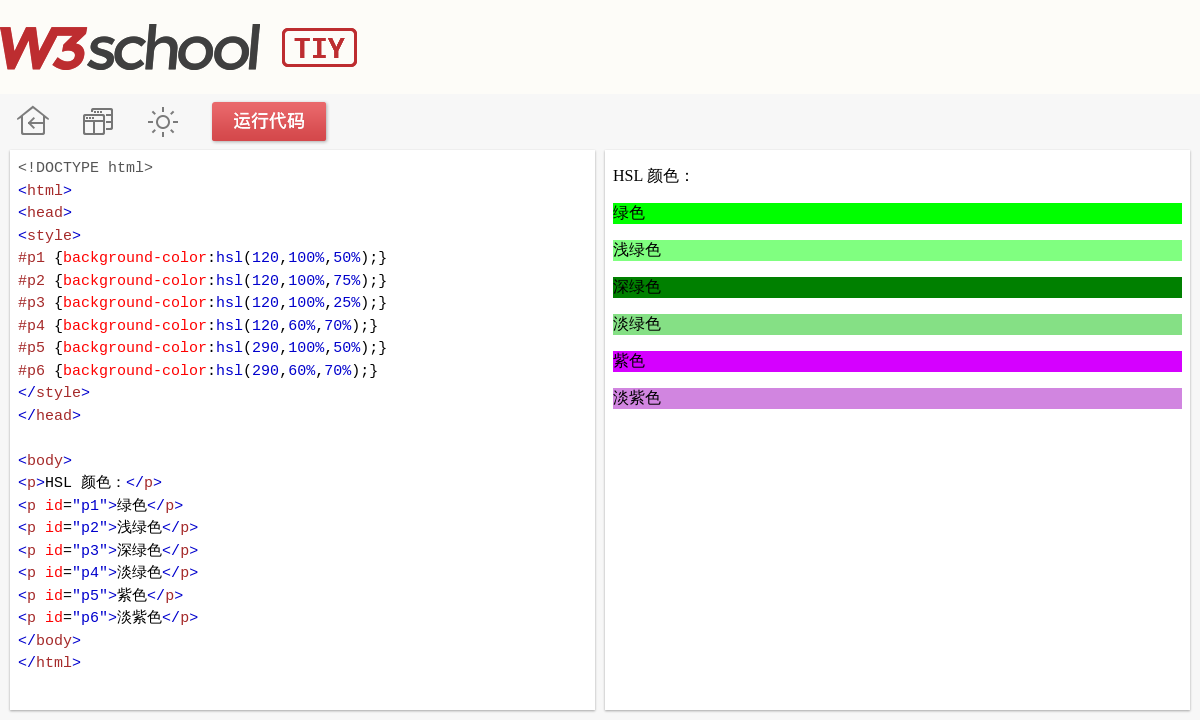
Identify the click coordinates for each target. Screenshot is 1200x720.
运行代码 (270, 121)
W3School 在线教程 (32, 121)
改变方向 (97, 121)
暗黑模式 (162, 121)
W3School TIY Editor (178, 47)
